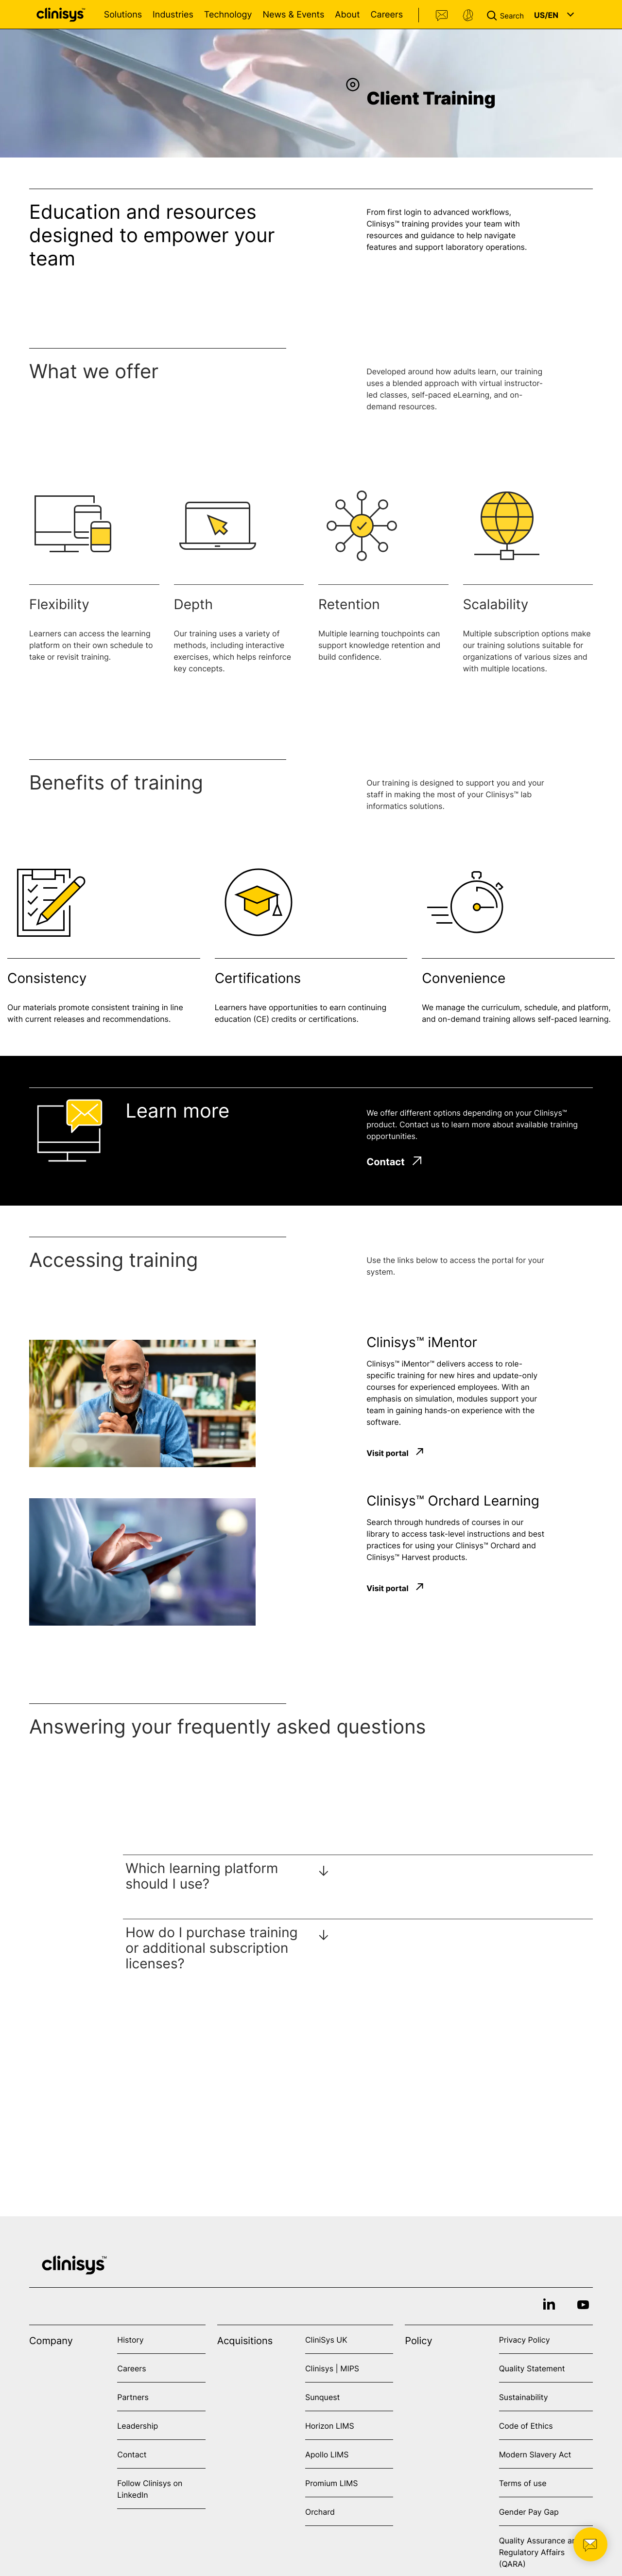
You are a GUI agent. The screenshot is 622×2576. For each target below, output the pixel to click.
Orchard (320, 2512)
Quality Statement (532, 2368)
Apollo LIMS (326, 2454)
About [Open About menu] (347, 15)
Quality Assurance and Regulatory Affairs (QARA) (540, 2552)
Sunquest (322, 2397)
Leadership (137, 2426)
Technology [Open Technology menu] (228, 15)
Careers (386, 15)
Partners (133, 2397)
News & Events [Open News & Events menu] (293, 15)
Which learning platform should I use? (201, 1876)
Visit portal (387, 1452)
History (130, 2340)
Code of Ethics (526, 2426)
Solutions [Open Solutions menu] (123, 15)
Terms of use (523, 2483)
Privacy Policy (524, 2340)
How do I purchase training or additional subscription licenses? (211, 1948)
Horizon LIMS (329, 2426)
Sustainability (523, 2397)
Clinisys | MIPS (332, 2368)
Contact (442, 15)
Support (468, 15)
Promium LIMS (331, 2483)
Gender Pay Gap (529, 2512)
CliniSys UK (326, 2340)
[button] (507, 14)
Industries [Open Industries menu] (173, 15)
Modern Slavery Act (535, 2454)
